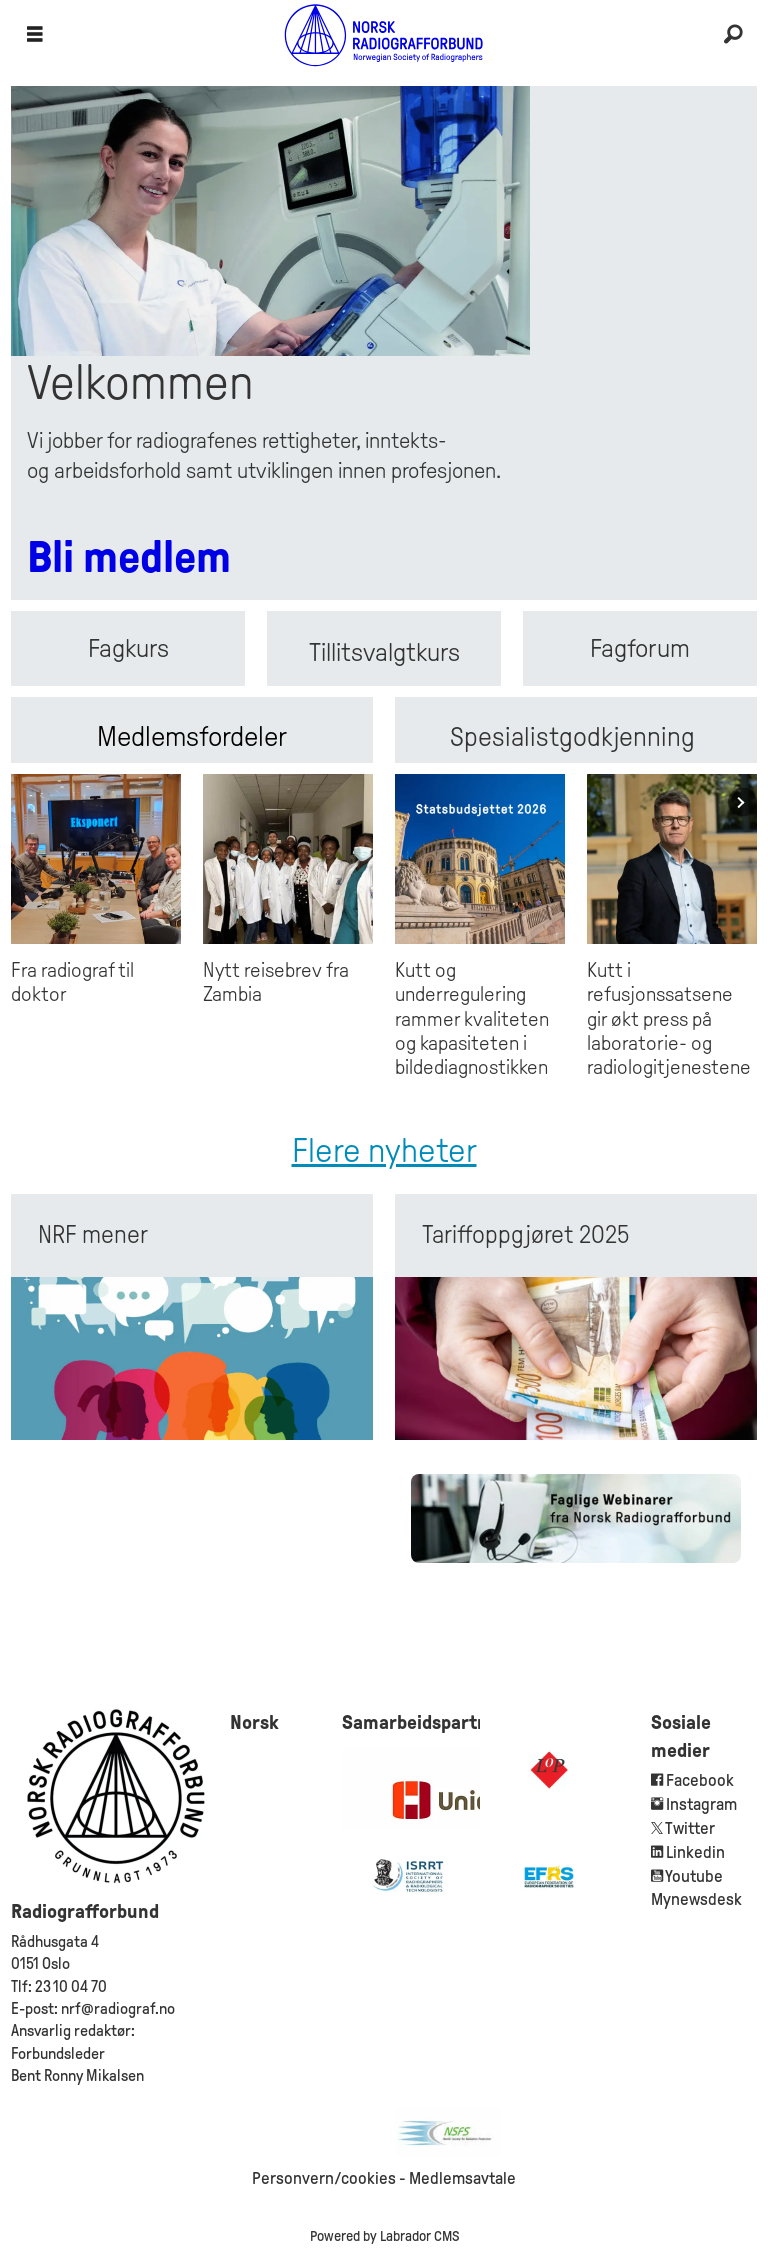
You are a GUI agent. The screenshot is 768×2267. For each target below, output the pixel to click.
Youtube (694, 1876)
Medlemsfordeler (192, 736)
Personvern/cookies (324, 2178)
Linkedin (695, 1852)
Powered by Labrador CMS (384, 2236)
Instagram (701, 1804)
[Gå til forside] (384, 34)
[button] (742, 802)
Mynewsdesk (696, 1899)
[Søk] (733, 35)
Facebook (698, 1780)
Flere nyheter (384, 1150)
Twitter (690, 1828)
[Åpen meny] (35, 35)
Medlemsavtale (462, 2178)
